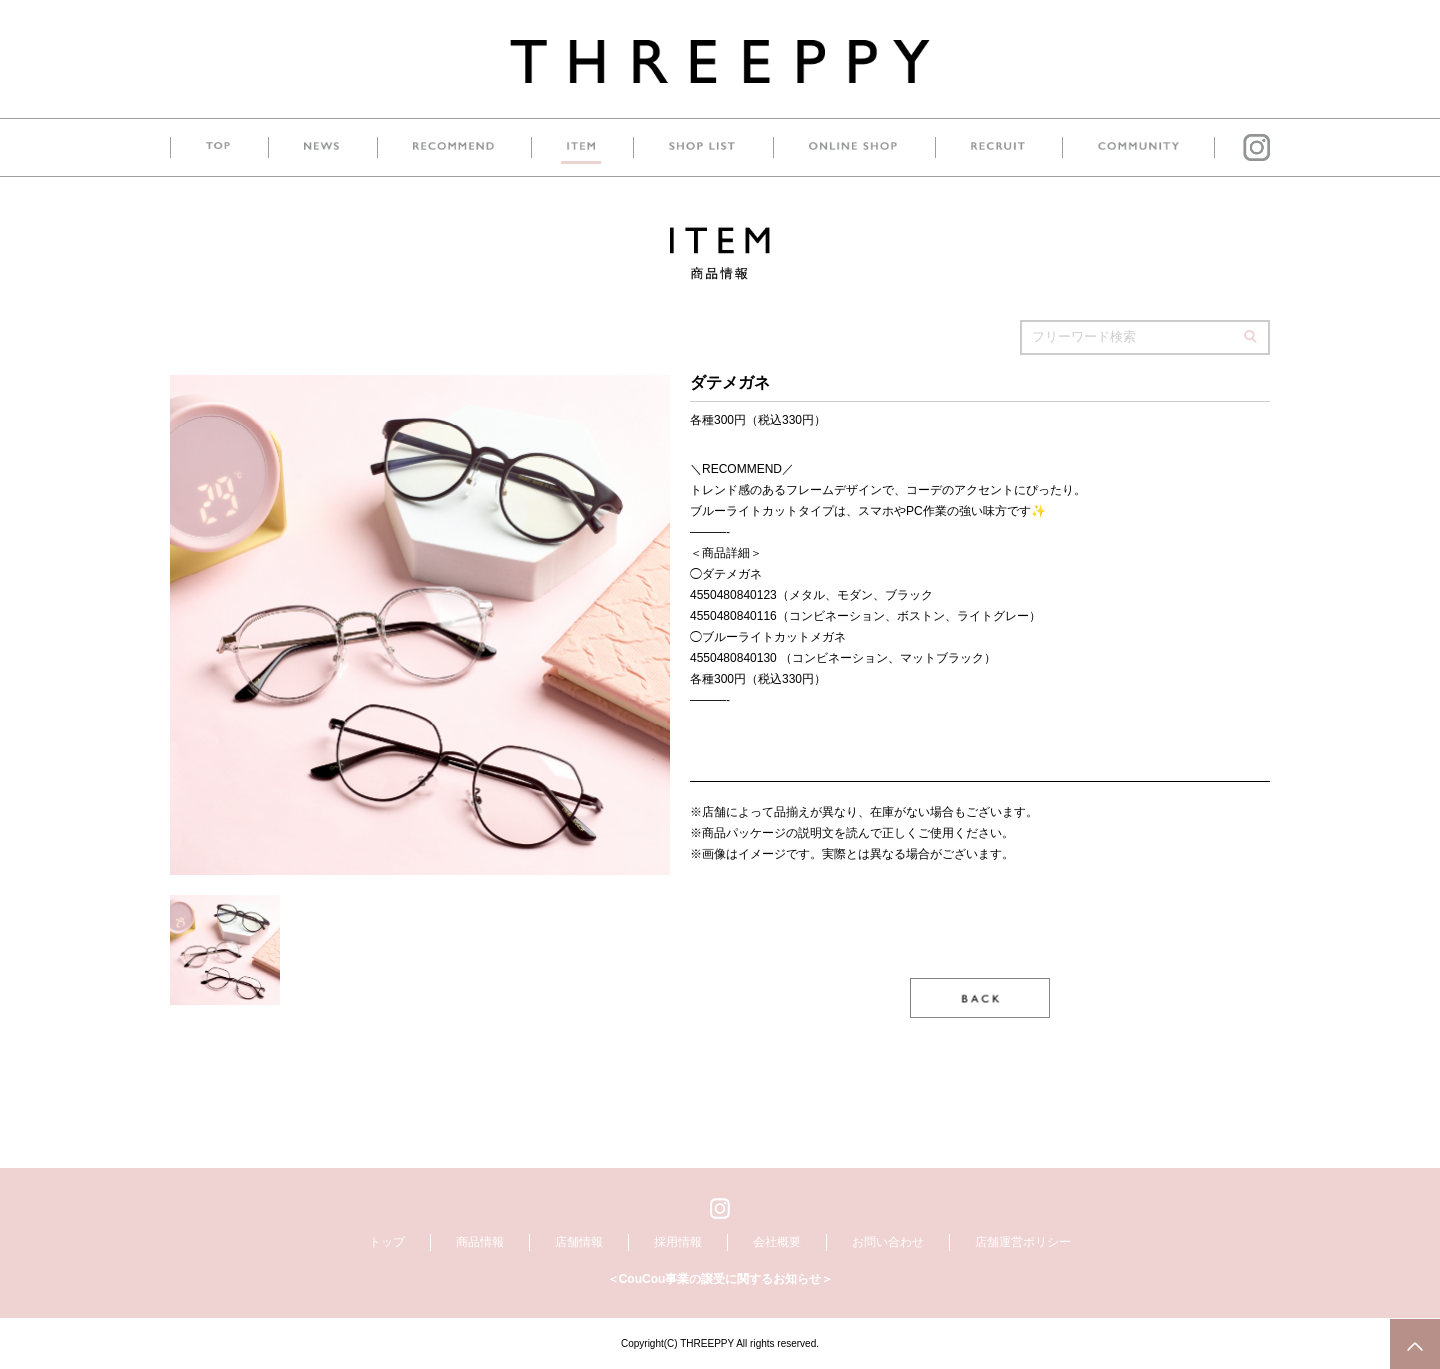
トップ (387, 1242)
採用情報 (678, 1242)
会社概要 (777, 1242)
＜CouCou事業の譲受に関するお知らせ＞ (720, 1279)
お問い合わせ (888, 1242)
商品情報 (480, 1242)
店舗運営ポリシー (1023, 1242)
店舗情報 (579, 1242)
